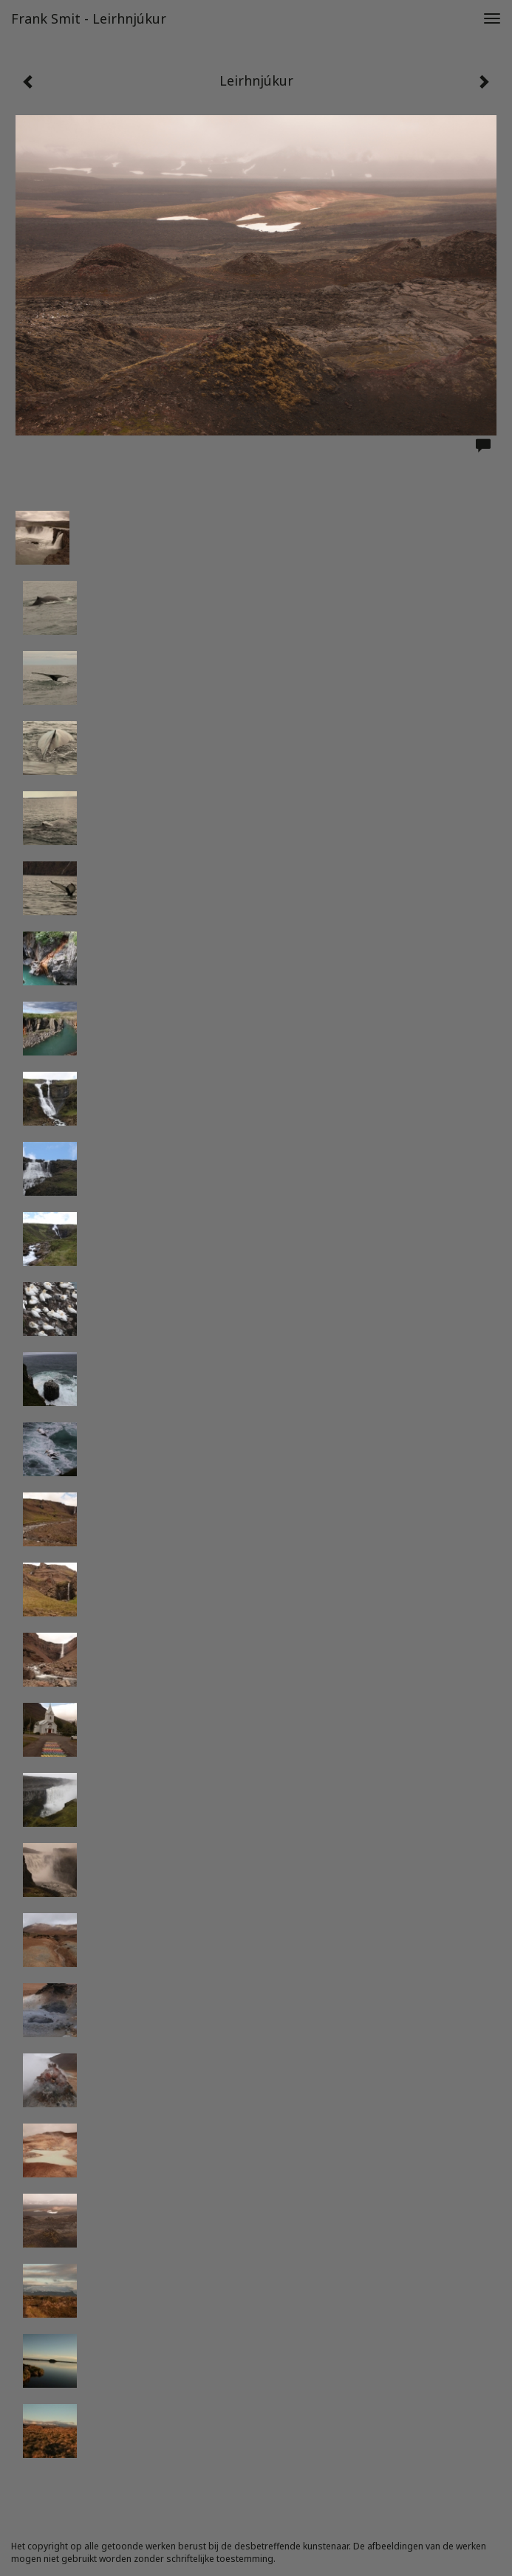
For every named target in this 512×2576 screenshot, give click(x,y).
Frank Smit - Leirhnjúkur (88, 18)
